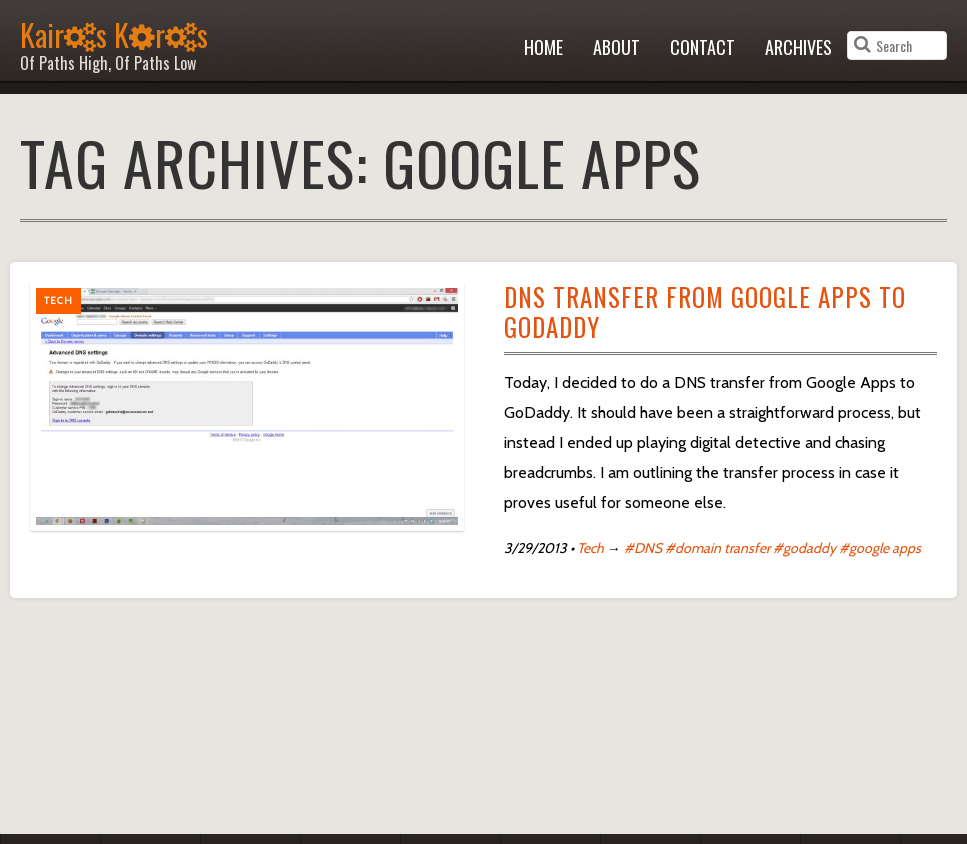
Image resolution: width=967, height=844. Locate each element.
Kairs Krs (114, 41)
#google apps (880, 548)
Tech (590, 548)
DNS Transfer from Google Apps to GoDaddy (705, 311)
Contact (702, 47)
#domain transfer (717, 548)
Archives (798, 47)
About (616, 47)
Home (543, 47)
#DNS (643, 548)
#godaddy (804, 548)
